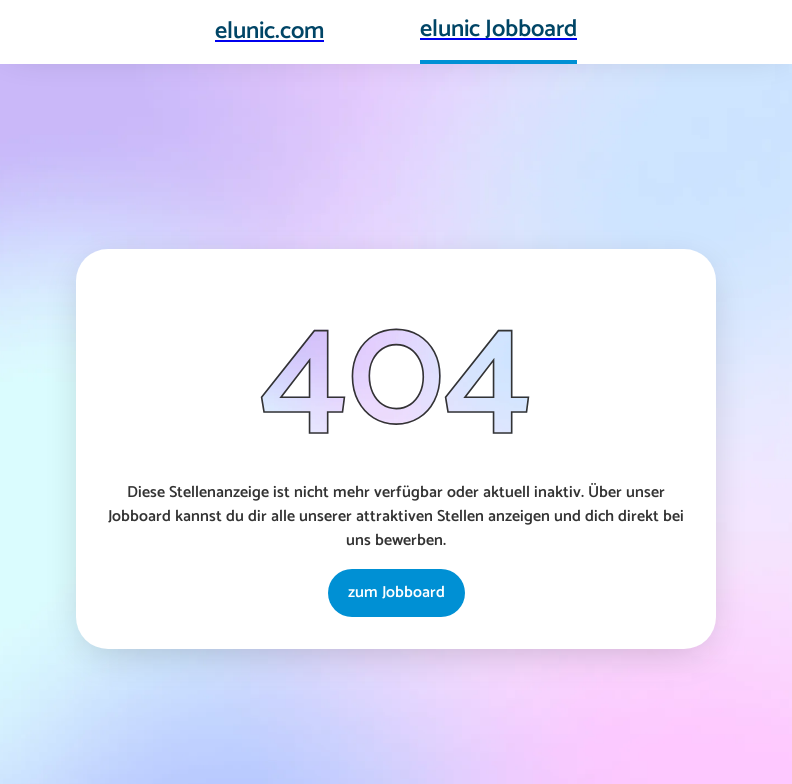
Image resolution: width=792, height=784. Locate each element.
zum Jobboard (396, 592)
